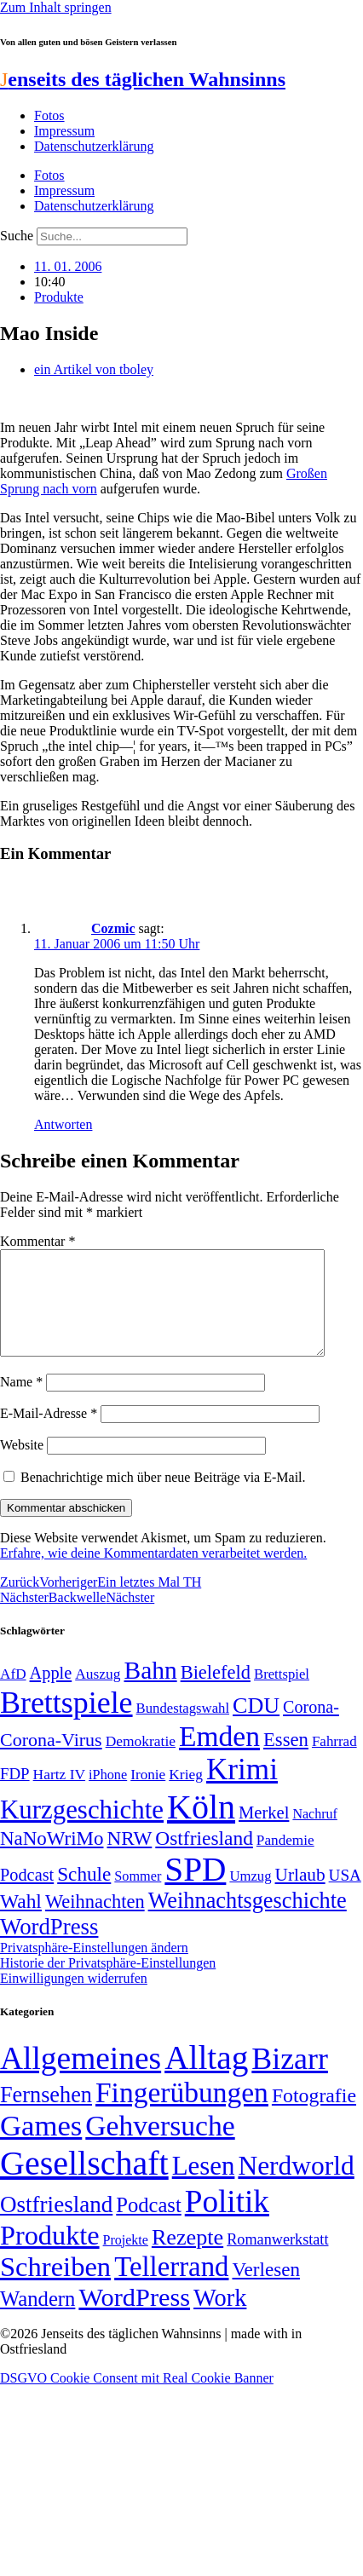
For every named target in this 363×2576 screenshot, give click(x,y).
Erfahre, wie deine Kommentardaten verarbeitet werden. (153, 1573)
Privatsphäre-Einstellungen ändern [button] (94, 1968)
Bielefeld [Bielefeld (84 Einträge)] (216, 1692)
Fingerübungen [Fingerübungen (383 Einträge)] (181, 2113)
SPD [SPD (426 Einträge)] (195, 1889)
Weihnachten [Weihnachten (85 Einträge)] (95, 1922)
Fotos (49, 115)
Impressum (64, 131)
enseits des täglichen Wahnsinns (142, 79)
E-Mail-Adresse (48, 1433)
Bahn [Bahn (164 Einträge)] (150, 1690)
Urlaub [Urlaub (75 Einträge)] (300, 1895)
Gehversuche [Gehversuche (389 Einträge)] (159, 2146)
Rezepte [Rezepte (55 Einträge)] (187, 2257)
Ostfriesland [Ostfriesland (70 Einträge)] (56, 2225)
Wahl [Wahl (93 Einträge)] (21, 1921)
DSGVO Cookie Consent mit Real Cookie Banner (137, 2398)
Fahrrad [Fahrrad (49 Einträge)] (334, 1762)
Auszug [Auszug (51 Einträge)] (97, 1694)
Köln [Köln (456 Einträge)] (201, 1827)
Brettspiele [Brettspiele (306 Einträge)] (66, 1723)
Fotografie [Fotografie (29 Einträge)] (314, 2116)
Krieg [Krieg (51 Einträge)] (186, 1794)
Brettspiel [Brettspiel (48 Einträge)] (281, 1694)
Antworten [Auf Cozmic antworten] (63, 1124)
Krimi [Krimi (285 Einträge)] (242, 1790)
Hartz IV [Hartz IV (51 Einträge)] (59, 1794)
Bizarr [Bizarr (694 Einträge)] (289, 2079)
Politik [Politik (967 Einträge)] (227, 2221)
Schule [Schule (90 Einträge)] (84, 1894)
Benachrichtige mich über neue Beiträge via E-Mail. (163, 1497)
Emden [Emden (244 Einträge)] (219, 1756)
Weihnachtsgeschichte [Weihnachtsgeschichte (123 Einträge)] (247, 1921)
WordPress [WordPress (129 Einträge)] (49, 1947)
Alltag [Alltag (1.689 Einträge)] (206, 2078)
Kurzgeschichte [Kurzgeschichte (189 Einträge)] (82, 1830)
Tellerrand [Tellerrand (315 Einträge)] (171, 2287)
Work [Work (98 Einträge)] (219, 2318)
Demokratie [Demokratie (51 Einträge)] (141, 1761)
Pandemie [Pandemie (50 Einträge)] (285, 1861)
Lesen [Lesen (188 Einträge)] (203, 2186)
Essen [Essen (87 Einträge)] (285, 1760)
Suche (16, 235)
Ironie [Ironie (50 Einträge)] (147, 1795)
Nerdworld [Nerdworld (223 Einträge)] (296, 2186)
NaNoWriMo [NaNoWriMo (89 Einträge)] (51, 1859)
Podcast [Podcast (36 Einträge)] (148, 2225)
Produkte (59, 297)
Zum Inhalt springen (56, 7)
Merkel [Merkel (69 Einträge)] (264, 1833)
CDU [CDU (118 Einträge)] (256, 1726)
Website (21, 1465)
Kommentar (37, 1241)
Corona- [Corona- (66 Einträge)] (311, 1727)
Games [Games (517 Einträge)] (41, 2146)
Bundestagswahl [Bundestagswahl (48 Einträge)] (182, 1728)
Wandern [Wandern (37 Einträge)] (37, 2319)
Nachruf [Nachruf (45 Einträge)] (314, 1834)
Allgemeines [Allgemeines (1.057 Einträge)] (80, 2078)
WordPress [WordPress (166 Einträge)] (134, 2317)
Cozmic (113, 928)
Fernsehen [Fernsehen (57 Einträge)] (46, 2115)
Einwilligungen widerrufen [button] (73, 1998)
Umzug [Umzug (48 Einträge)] (250, 1896)
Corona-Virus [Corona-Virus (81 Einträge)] (51, 1760)
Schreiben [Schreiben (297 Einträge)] (55, 2287)
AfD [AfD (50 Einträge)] (13, 1694)
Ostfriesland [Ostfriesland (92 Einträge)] (204, 1858)
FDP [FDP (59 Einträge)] (15, 1794)
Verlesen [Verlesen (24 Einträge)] (265, 2290)
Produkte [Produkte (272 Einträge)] (50, 2255)
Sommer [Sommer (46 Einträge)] (137, 1897)
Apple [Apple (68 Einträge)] (51, 1693)
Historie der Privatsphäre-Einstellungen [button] (108, 1983)
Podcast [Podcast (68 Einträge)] (27, 1895)
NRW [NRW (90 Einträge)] (129, 1858)
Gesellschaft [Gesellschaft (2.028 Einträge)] (84, 2183)
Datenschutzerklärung (93, 146)
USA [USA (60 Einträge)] (345, 1896)
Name (21, 1402)
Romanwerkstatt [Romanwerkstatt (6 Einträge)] (277, 2259)
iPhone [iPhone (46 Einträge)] (108, 1795)
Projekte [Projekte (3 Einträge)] (125, 2260)
